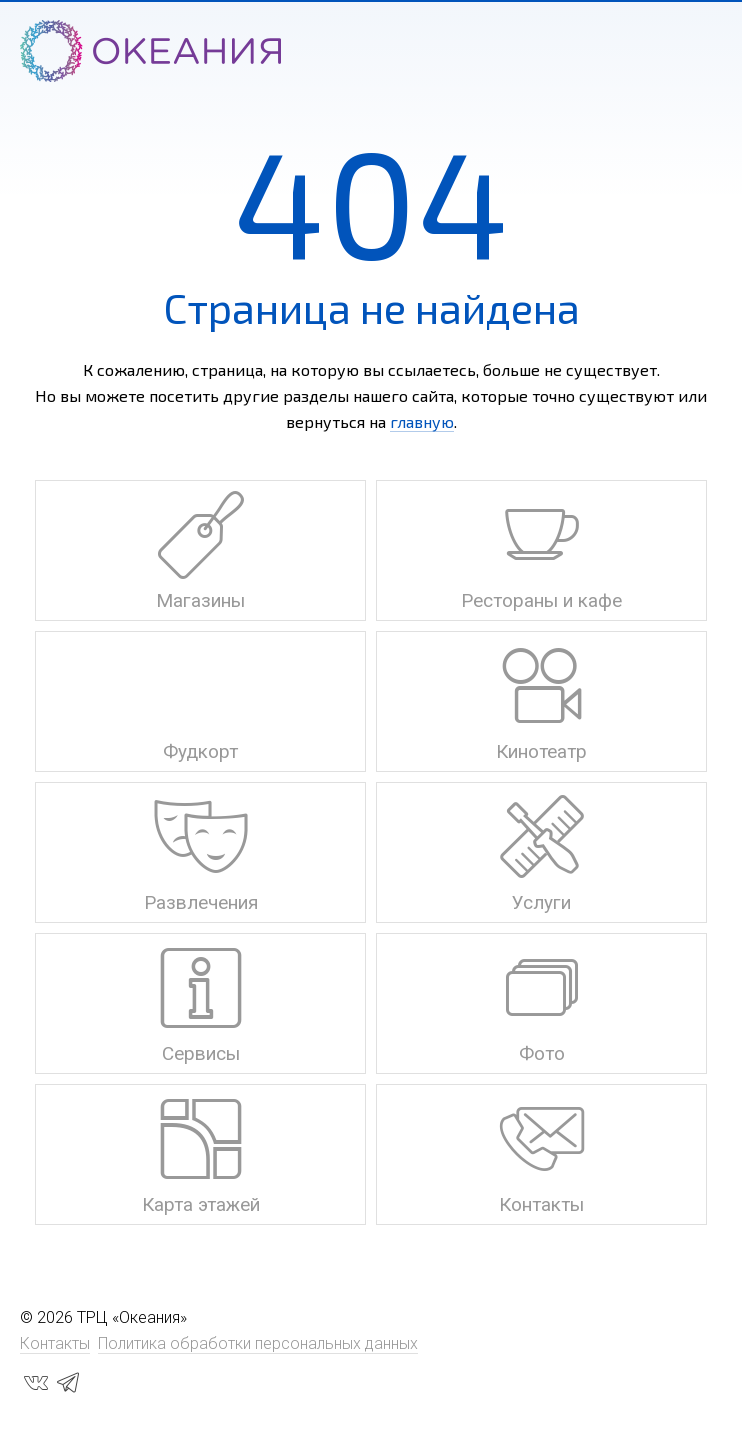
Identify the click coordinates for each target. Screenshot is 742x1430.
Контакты (55, 1343)
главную (422, 421)
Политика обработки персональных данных (258, 1343)
